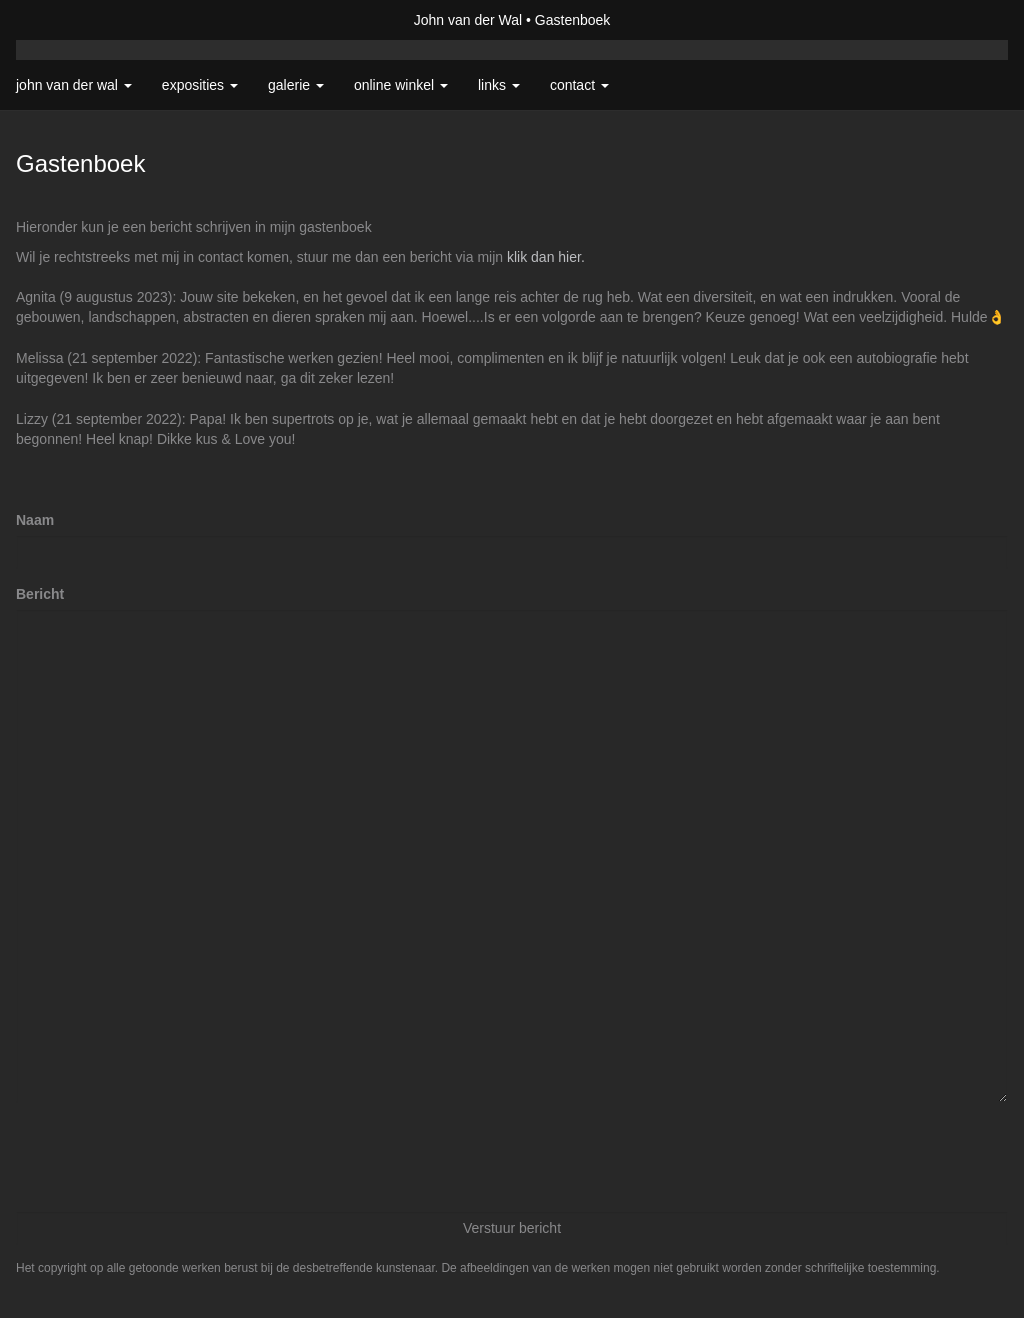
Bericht (40, 594)
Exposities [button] (200, 85)
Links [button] (499, 85)
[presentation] (168, 1157)
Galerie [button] (296, 85)
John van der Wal (468, 20)
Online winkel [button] (401, 85)
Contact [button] (579, 85)
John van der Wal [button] (74, 85)
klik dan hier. (546, 257)
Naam (35, 520)
